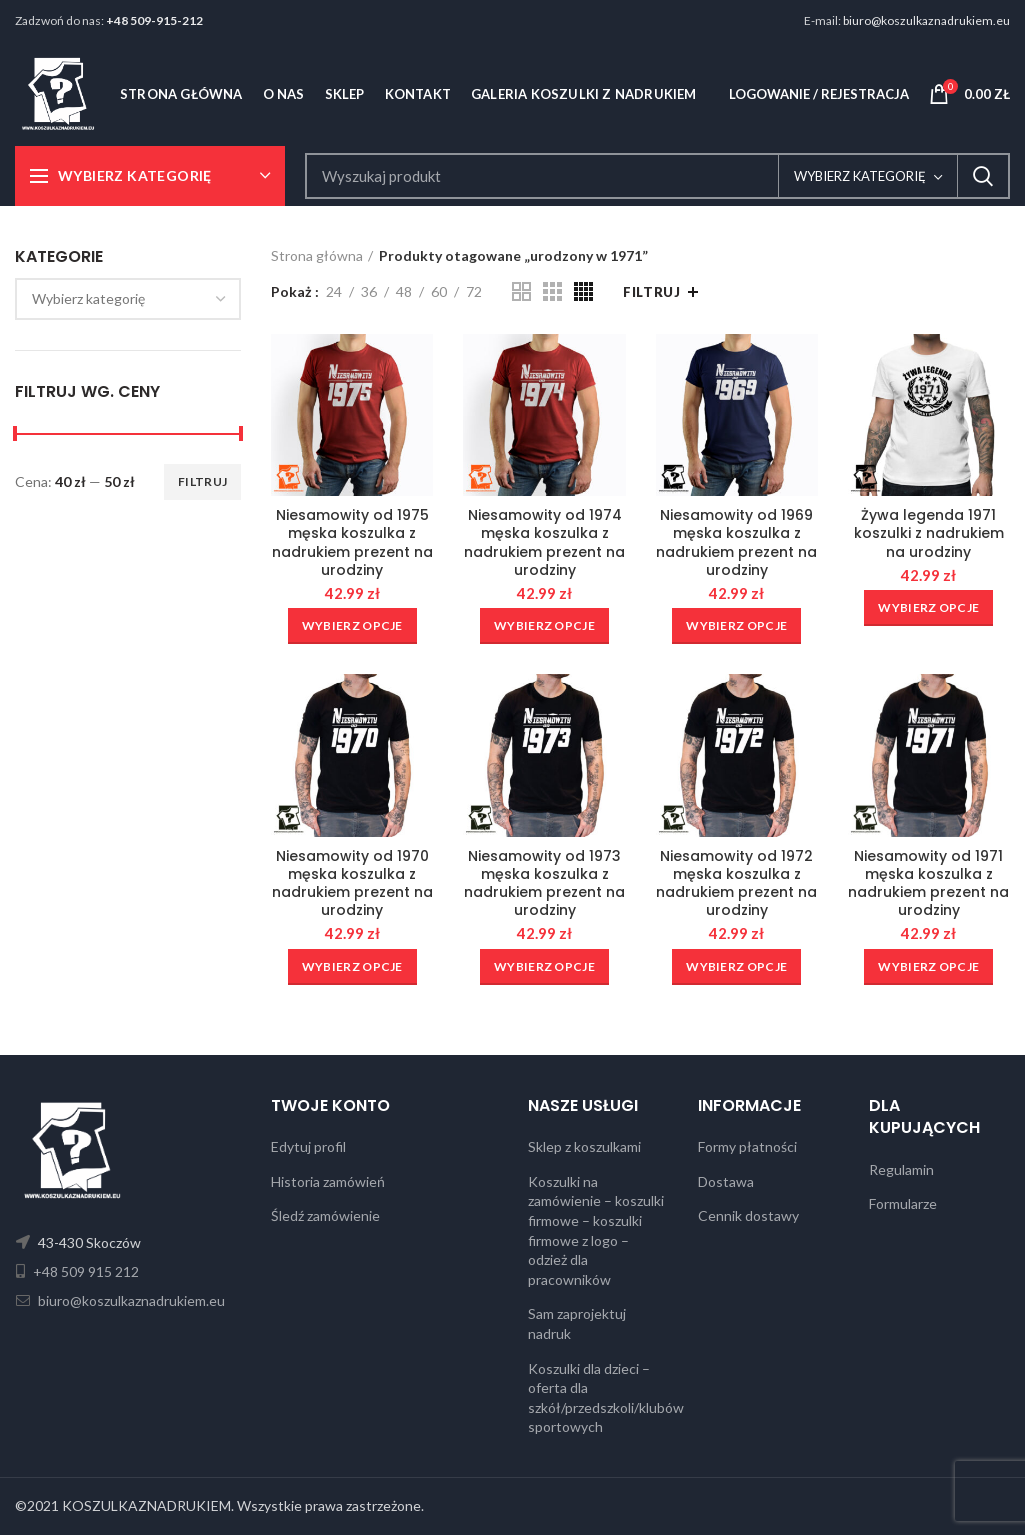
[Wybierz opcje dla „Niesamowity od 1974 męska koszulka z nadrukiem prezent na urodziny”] (544, 626)
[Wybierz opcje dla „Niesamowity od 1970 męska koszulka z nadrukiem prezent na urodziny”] (352, 967)
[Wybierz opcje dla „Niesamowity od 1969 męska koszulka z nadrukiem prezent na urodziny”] (736, 626)
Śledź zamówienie (325, 1215)
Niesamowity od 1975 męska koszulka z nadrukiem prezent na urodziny (352, 542)
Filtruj (202, 481)
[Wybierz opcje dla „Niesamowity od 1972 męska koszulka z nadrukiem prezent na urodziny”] (736, 967)
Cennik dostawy (748, 1215)
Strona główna (317, 255)
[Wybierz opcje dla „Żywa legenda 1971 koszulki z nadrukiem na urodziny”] (928, 608)
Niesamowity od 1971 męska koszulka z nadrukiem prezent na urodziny (928, 883)
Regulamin (901, 1169)
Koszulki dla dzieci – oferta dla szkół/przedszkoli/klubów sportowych (606, 1398)
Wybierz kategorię (860, 176)
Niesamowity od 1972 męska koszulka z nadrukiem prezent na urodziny (736, 883)
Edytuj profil (308, 1146)
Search (983, 176)
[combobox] (128, 299)
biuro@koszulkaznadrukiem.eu (926, 20)
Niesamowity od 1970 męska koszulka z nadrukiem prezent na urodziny (352, 883)
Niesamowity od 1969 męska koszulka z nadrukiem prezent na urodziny (736, 542)
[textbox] (88, 298)
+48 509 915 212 (84, 1271)
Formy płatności (747, 1146)
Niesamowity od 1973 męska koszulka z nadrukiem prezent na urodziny (544, 883)
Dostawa (726, 1181)
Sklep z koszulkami (584, 1146)
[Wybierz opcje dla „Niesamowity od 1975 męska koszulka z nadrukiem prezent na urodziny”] (352, 626)
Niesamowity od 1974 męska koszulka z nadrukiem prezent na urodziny (544, 542)
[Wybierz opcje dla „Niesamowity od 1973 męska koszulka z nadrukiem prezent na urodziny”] (544, 967)
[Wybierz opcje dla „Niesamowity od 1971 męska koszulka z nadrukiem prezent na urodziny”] (928, 967)
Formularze (903, 1203)
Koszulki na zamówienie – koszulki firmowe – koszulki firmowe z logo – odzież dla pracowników (596, 1230)
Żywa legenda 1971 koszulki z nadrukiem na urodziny (929, 533)
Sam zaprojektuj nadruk (577, 1323)
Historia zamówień (328, 1181)
